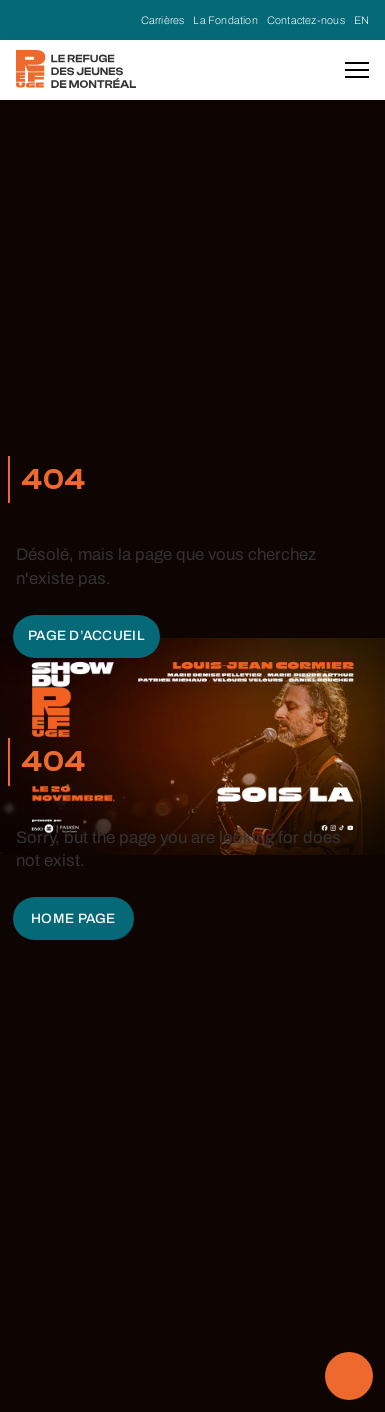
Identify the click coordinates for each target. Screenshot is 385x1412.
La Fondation (225, 20)
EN (361, 20)
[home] (76, 69)
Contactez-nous (306, 20)
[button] (357, 70)
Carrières (163, 20)
